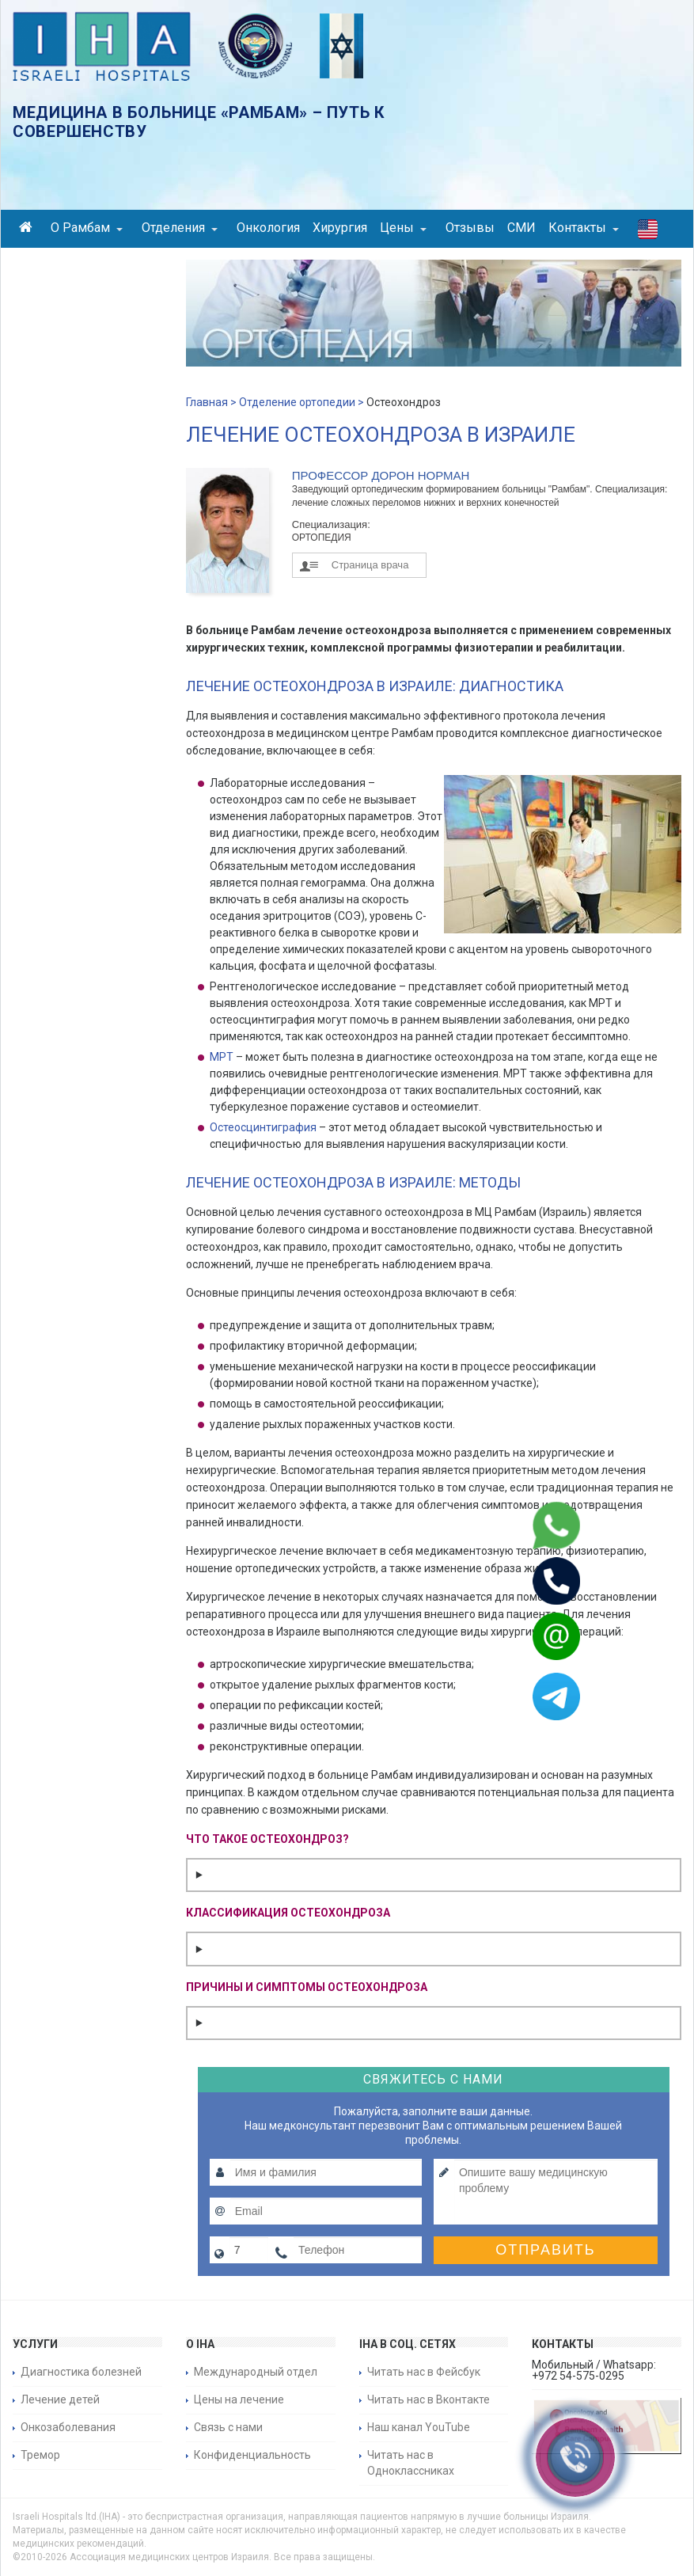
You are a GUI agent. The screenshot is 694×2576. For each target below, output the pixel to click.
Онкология (268, 227)
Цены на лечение (239, 2399)
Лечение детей (60, 2399)
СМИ (521, 227)
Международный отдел (255, 2371)
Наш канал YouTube (418, 2427)
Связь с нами (228, 2427)
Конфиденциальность (252, 2455)
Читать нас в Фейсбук (423, 2371)
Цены (403, 227)
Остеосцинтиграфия (263, 1127)
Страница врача (370, 565)
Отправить (545, 2250)
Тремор (40, 2455)
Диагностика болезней (81, 2371)
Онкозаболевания (68, 2427)
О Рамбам (87, 227)
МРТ (221, 1057)
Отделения (180, 227)
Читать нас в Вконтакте (428, 2399)
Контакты (583, 227)
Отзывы (470, 227)
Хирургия (340, 227)
